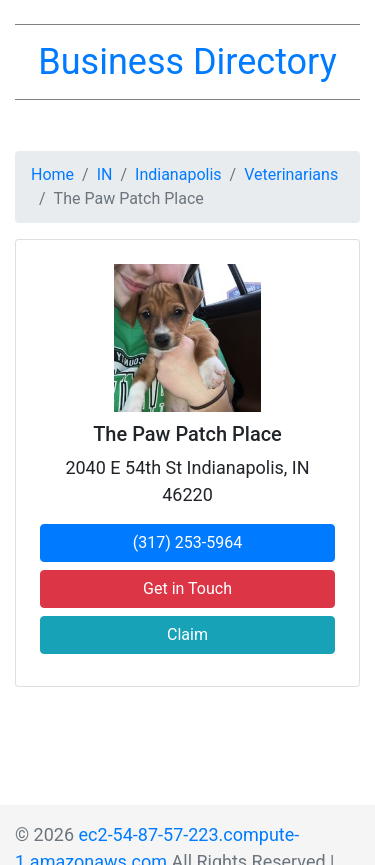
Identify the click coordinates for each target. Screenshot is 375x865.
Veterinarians (291, 174)
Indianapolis (178, 174)
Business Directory (187, 62)
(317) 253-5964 (187, 542)
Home (52, 174)
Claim (187, 634)
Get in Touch (187, 588)
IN (105, 174)
